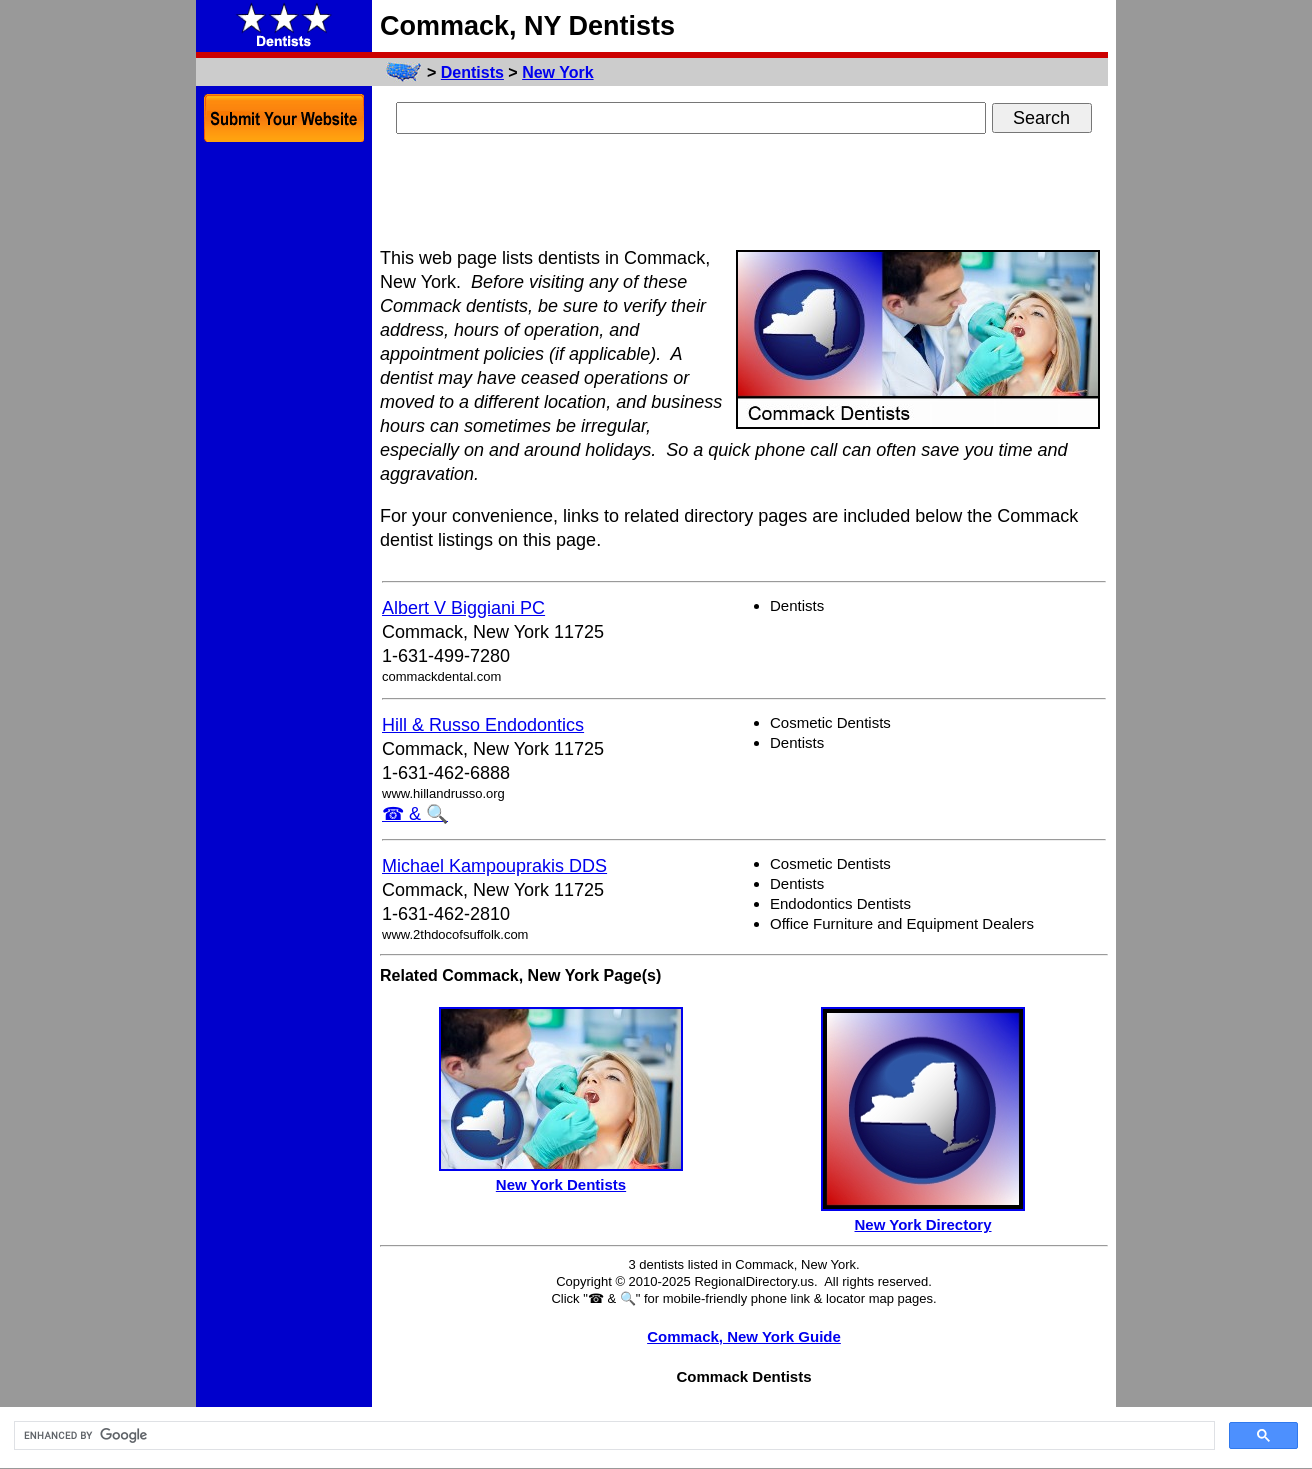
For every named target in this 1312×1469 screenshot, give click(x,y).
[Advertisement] (744, 193)
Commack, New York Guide (744, 1336)
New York (557, 72)
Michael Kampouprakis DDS (494, 866)
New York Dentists (561, 1184)
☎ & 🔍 (415, 814)
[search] (612, 1436)
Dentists (472, 72)
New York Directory (923, 1224)
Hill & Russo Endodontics (483, 725)
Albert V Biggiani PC (463, 608)
